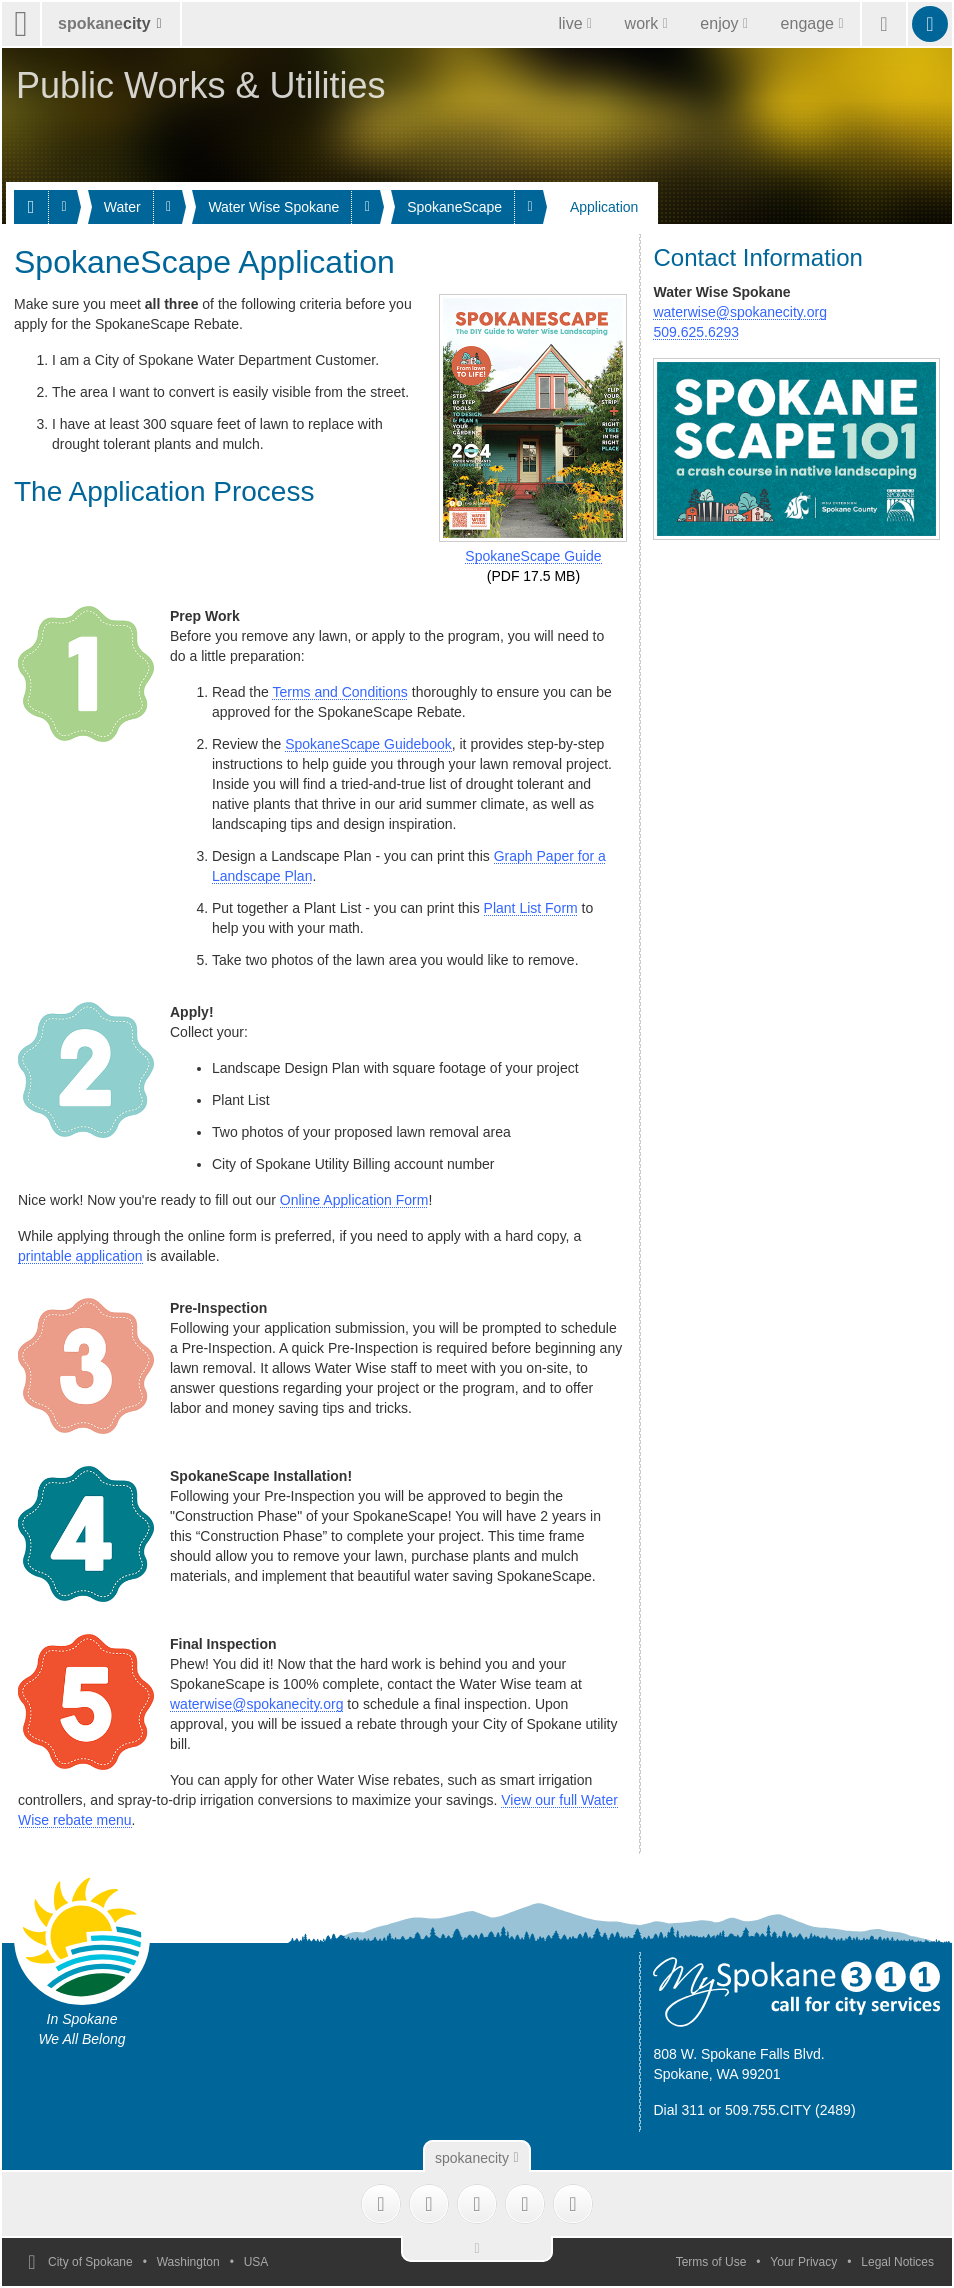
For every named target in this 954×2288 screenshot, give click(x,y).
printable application (80, 1256)
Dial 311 (678, 2110)
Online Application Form (354, 1200)
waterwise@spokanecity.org (256, 1704)
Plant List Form (531, 908)
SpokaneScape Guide (533, 556)
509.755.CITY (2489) (790, 2110)
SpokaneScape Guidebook (368, 744)
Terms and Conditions (339, 692)
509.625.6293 (696, 332)
